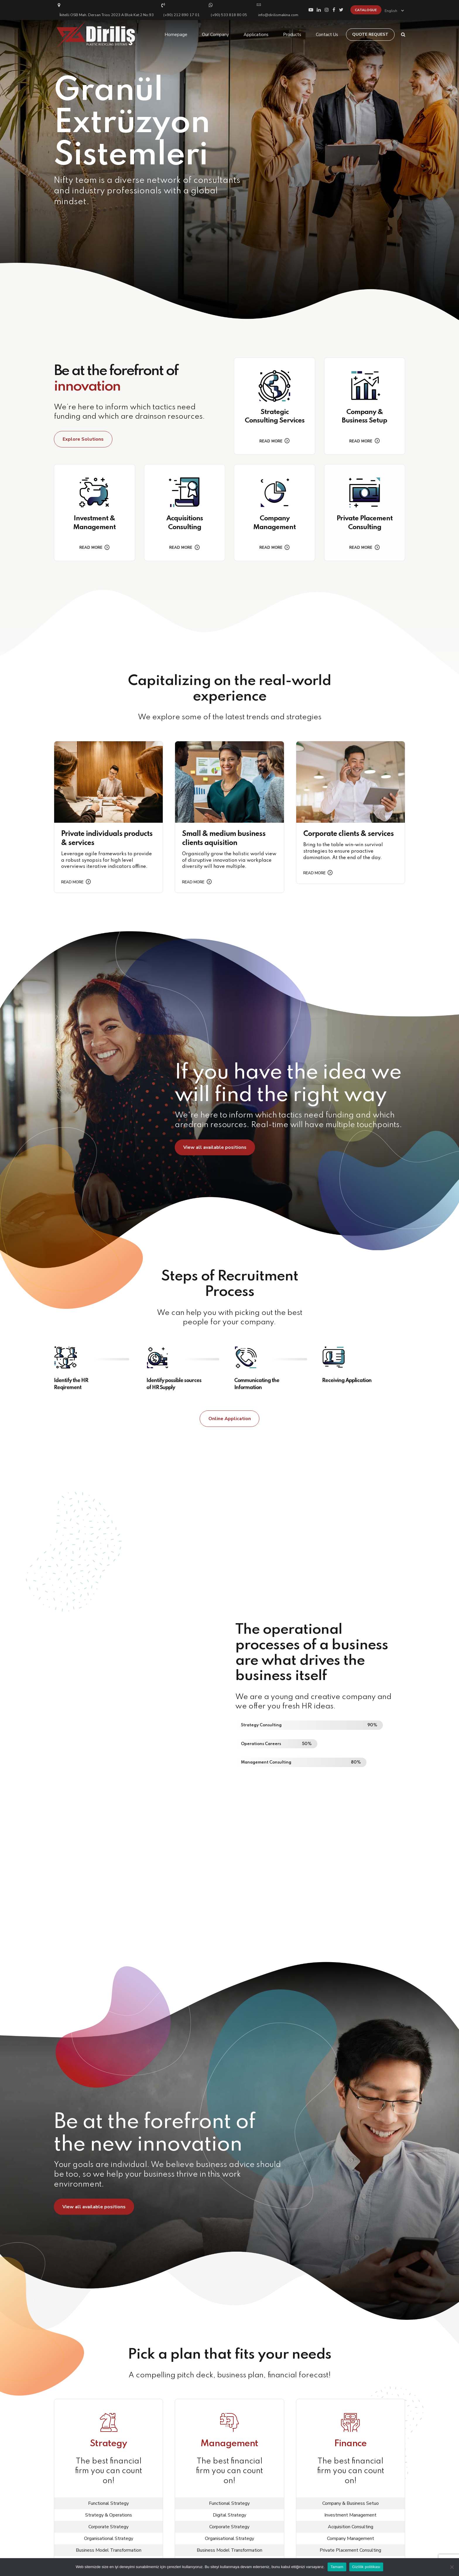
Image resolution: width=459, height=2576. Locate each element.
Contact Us (327, 35)
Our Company (215, 35)
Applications (256, 35)
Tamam (336, 2567)
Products (292, 35)
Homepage (176, 35)
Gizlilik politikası (366, 2567)
